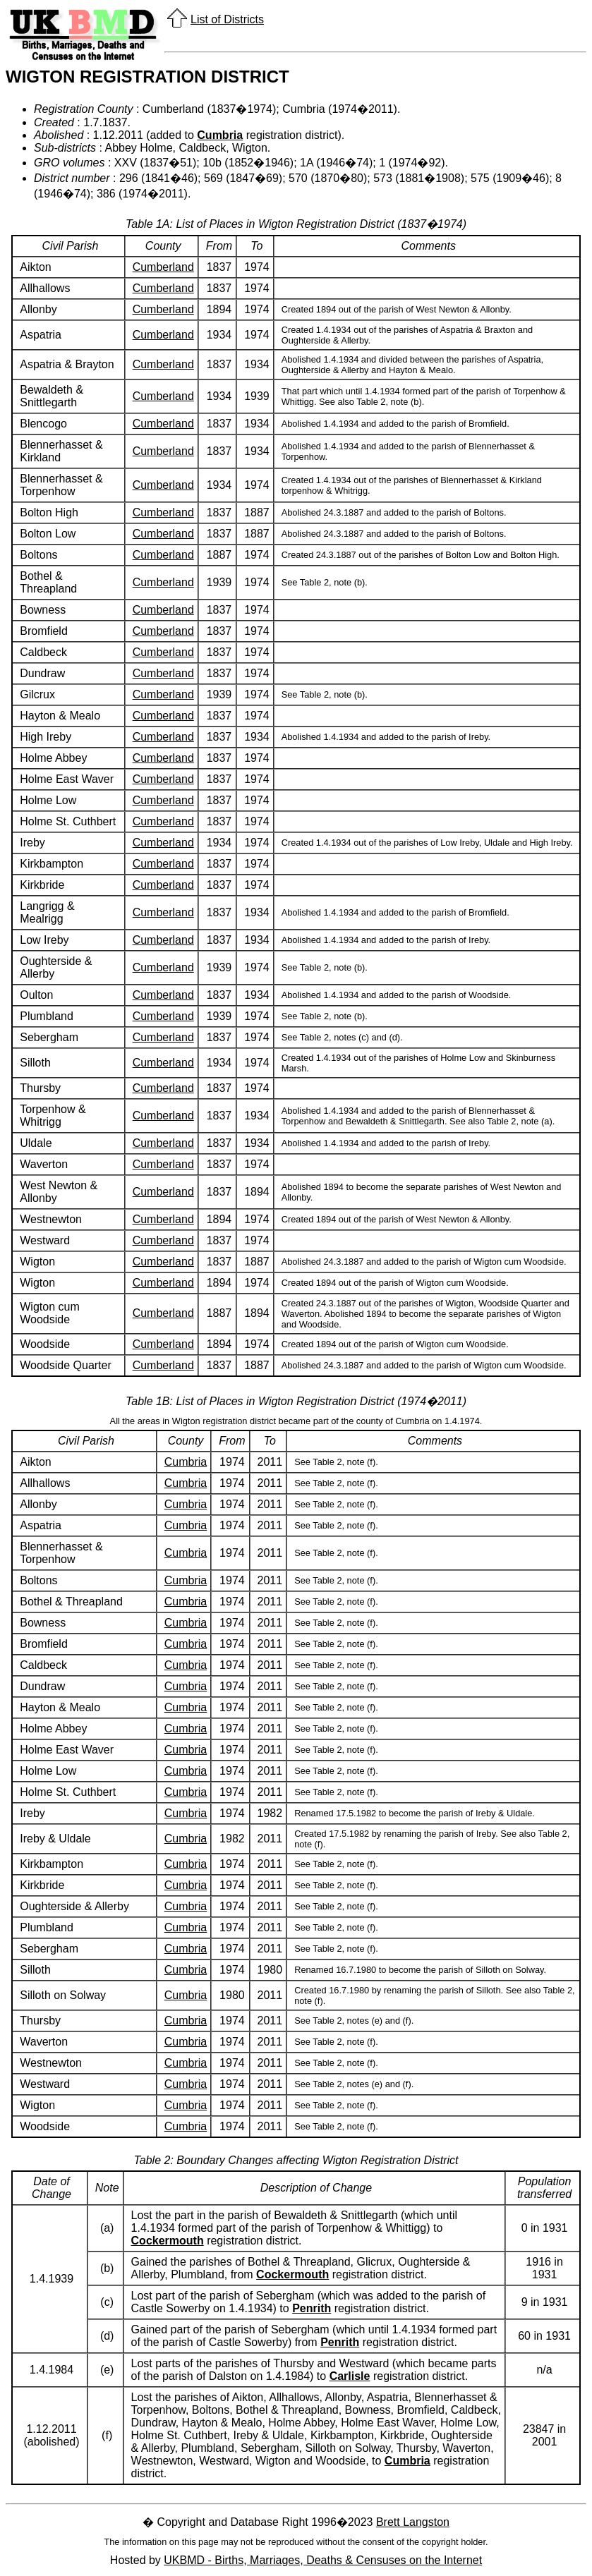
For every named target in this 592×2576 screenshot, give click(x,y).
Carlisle (350, 2376)
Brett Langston (412, 2522)
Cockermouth (167, 2241)
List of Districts (227, 19)
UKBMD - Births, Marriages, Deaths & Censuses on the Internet (323, 2560)
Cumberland (163, 267)
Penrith (311, 2308)
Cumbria (220, 135)
